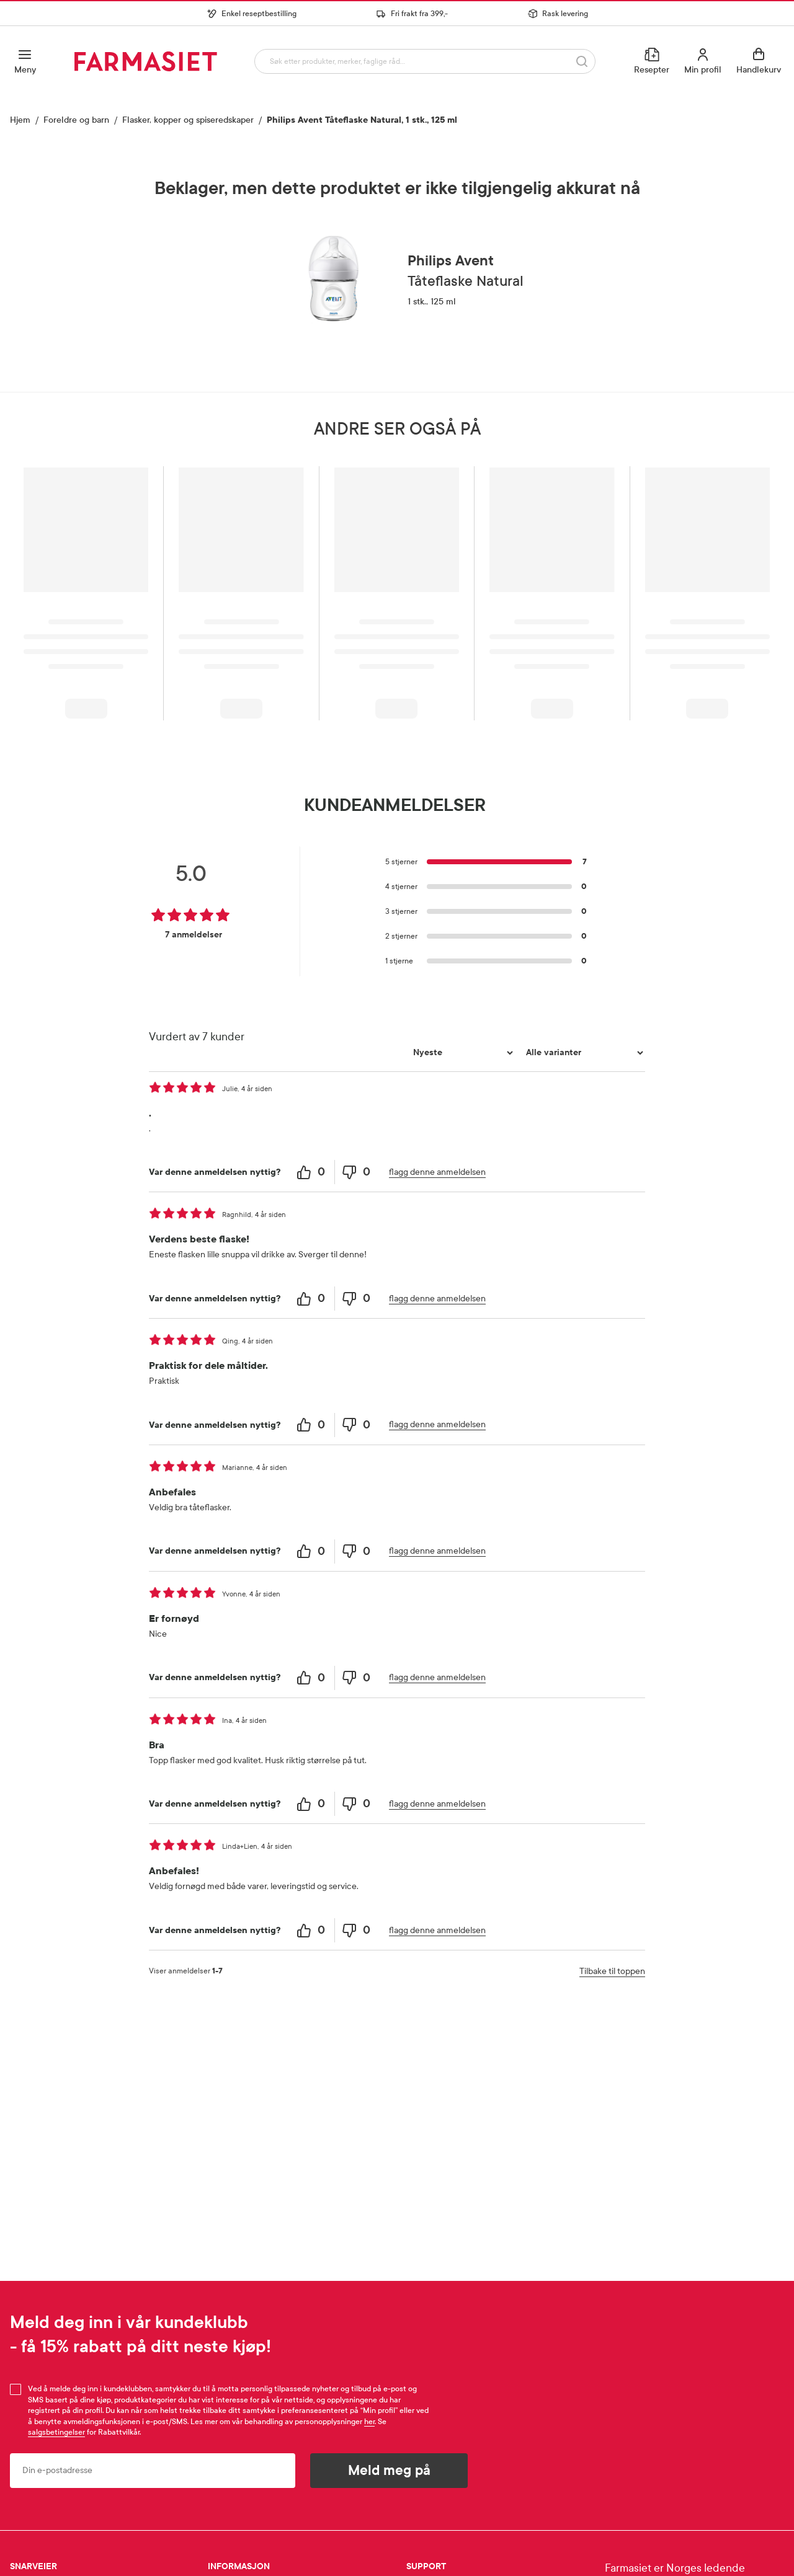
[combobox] (422, 60)
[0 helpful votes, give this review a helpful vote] (312, 1172)
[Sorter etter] (461, 1053)
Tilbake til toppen (612, 1971)
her (369, 2421)
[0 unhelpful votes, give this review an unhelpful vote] (357, 1172)
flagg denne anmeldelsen (437, 1172)
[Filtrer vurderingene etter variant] (583, 1053)
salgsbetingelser (56, 2432)
